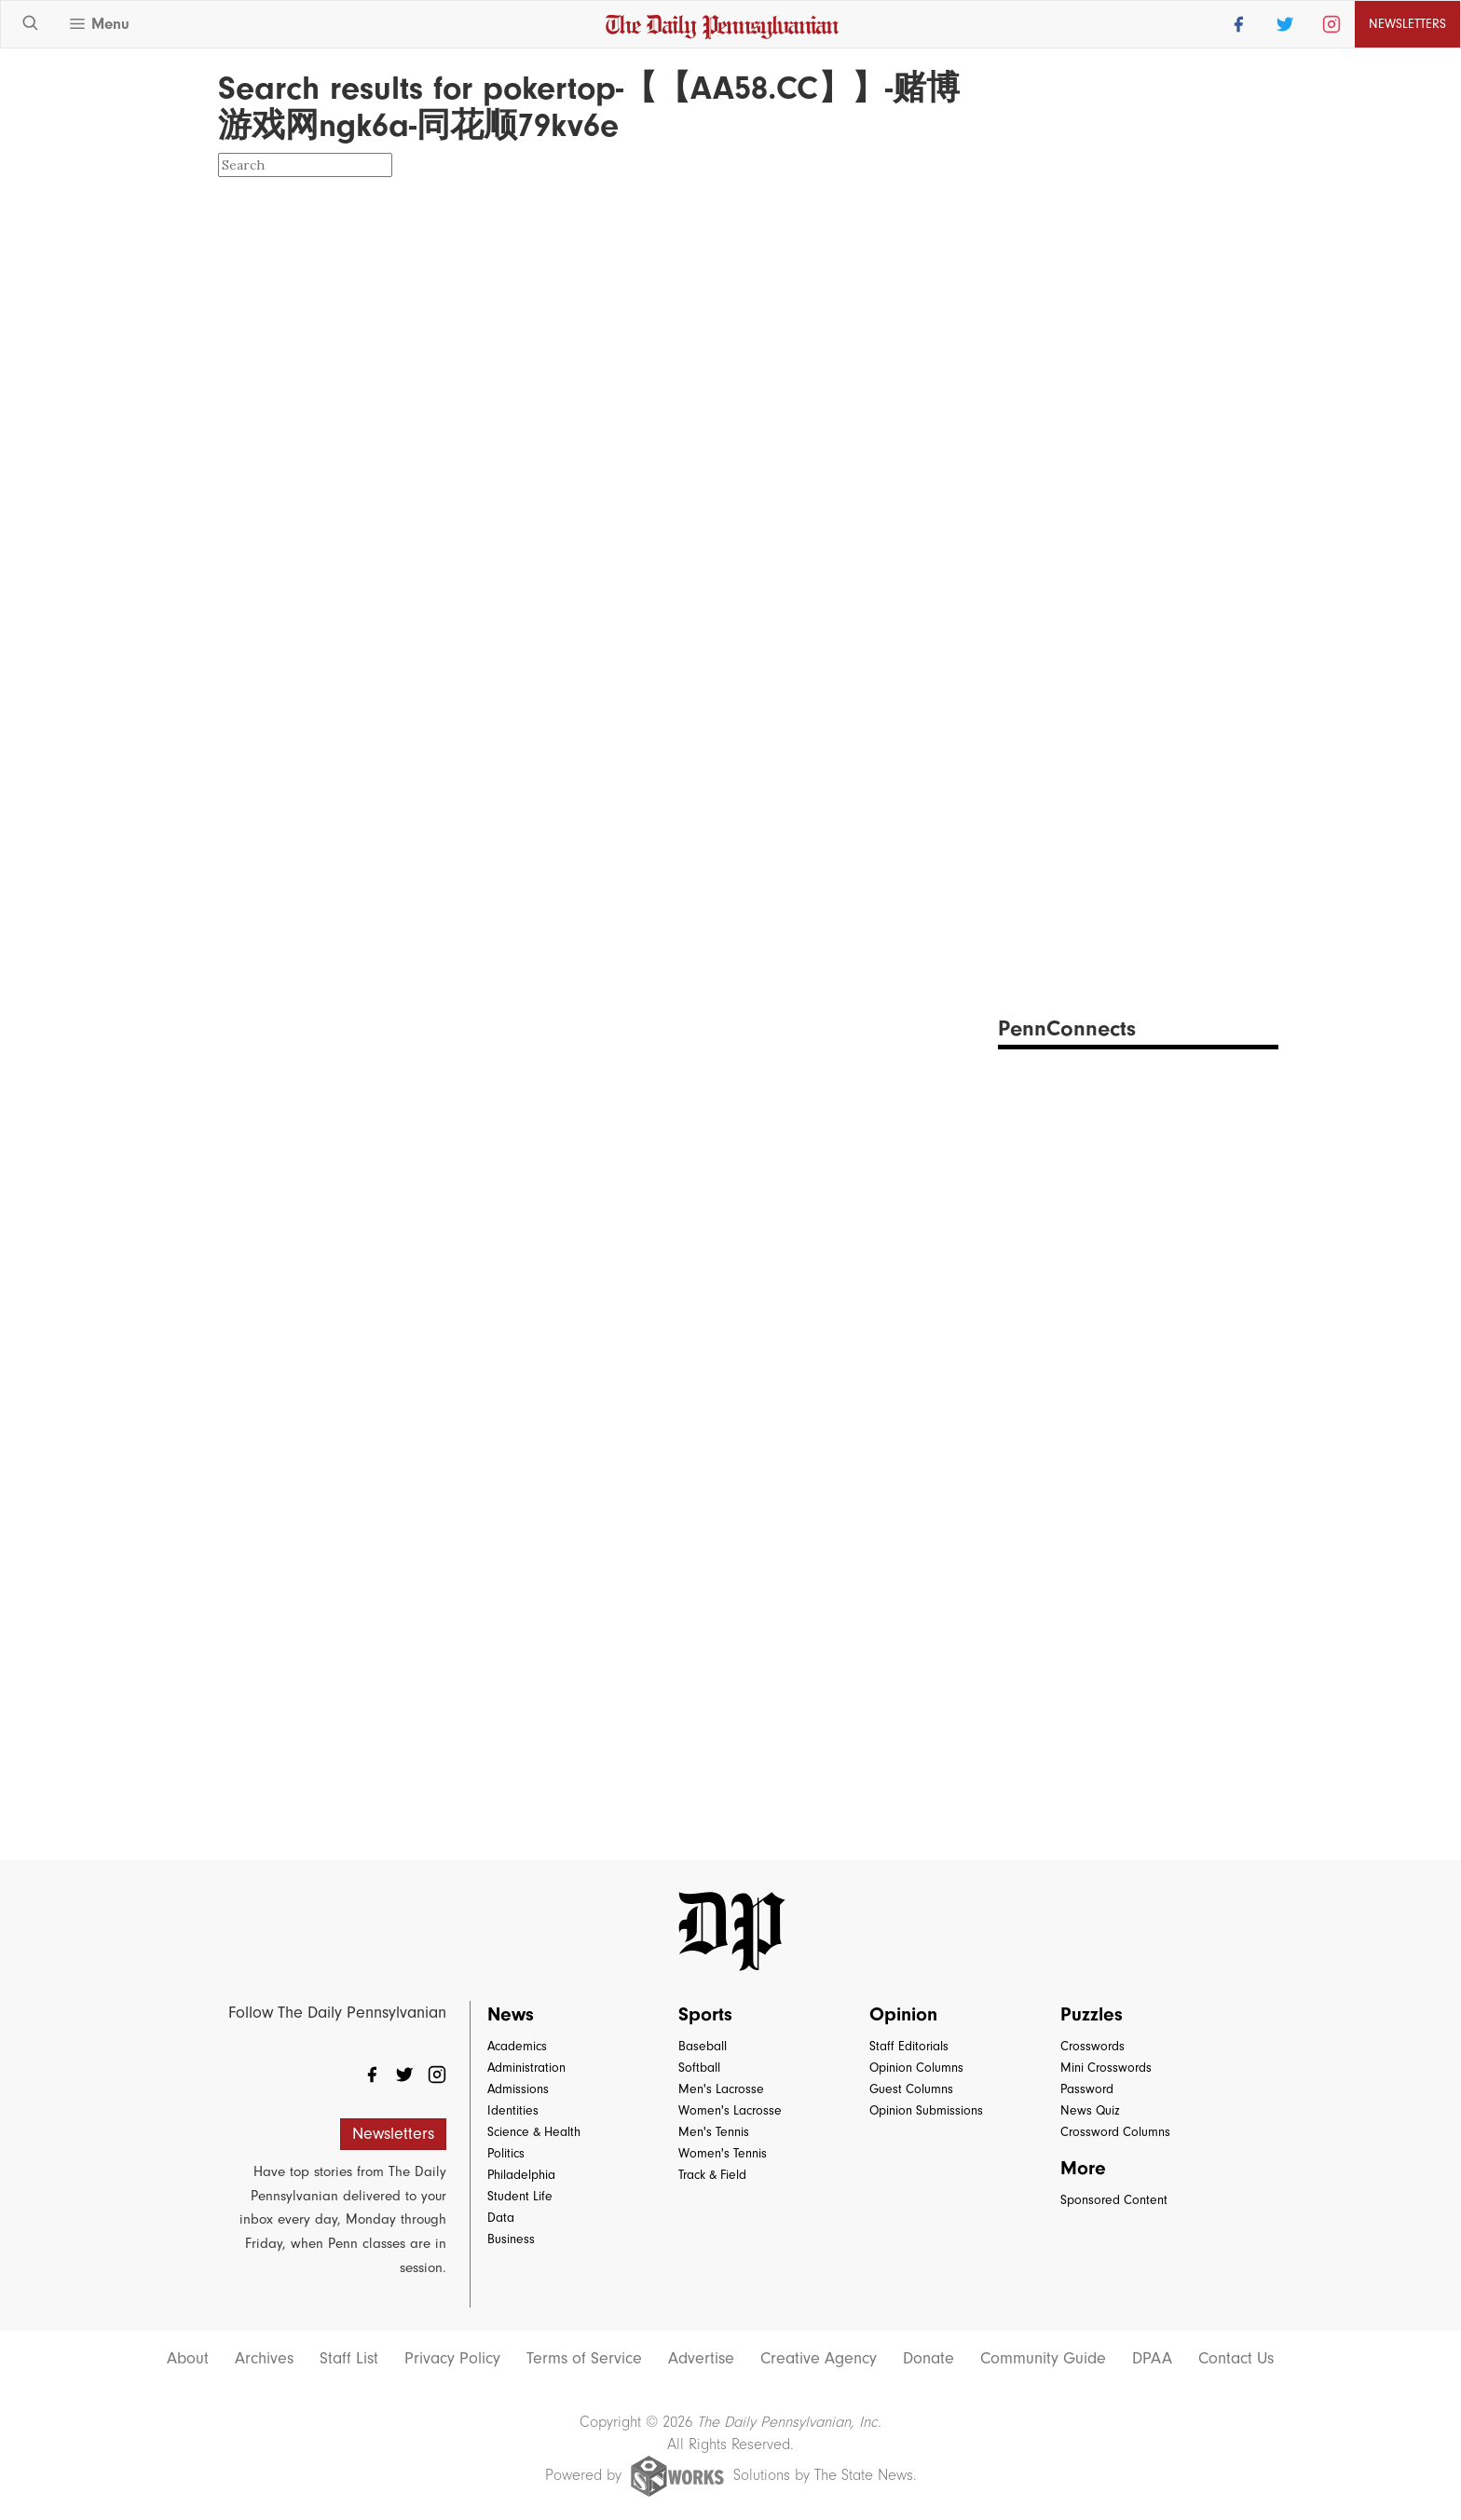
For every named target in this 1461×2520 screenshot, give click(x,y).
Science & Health (533, 2132)
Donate (928, 2358)
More (1083, 2168)
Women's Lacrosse (730, 2110)
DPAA (1152, 2358)
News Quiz (1090, 2110)
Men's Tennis (713, 2132)
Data (500, 2218)
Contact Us (1236, 2358)
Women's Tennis (722, 2153)
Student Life (520, 2196)
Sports (705, 2014)
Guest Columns (911, 2089)
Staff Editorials (909, 2046)
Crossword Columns (1115, 2132)
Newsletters (1407, 24)
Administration (526, 2067)
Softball (699, 2067)
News (510, 2014)
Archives (264, 2358)
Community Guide (1043, 2358)
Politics (506, 2153)
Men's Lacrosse (721, 2089)
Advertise (701, 2358)
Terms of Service (584, 2358)
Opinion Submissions (926, 2110)
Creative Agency (818, 2358)
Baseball (702, 2046)
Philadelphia (521, 2175)
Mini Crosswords (1106, 2067)
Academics (517, 2046)
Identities (513, 2110)
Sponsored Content (1113, 2200)
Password (1086, 2089)
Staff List (349, 2358)
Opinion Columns (916, 2067)
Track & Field (712, 2175)
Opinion (903, 2014)
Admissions (518, 2089)
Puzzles (1091, 2014)
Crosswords (1092, 2046)
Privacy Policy (452, 2358)
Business (511, 2239)
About (188, 2358)
